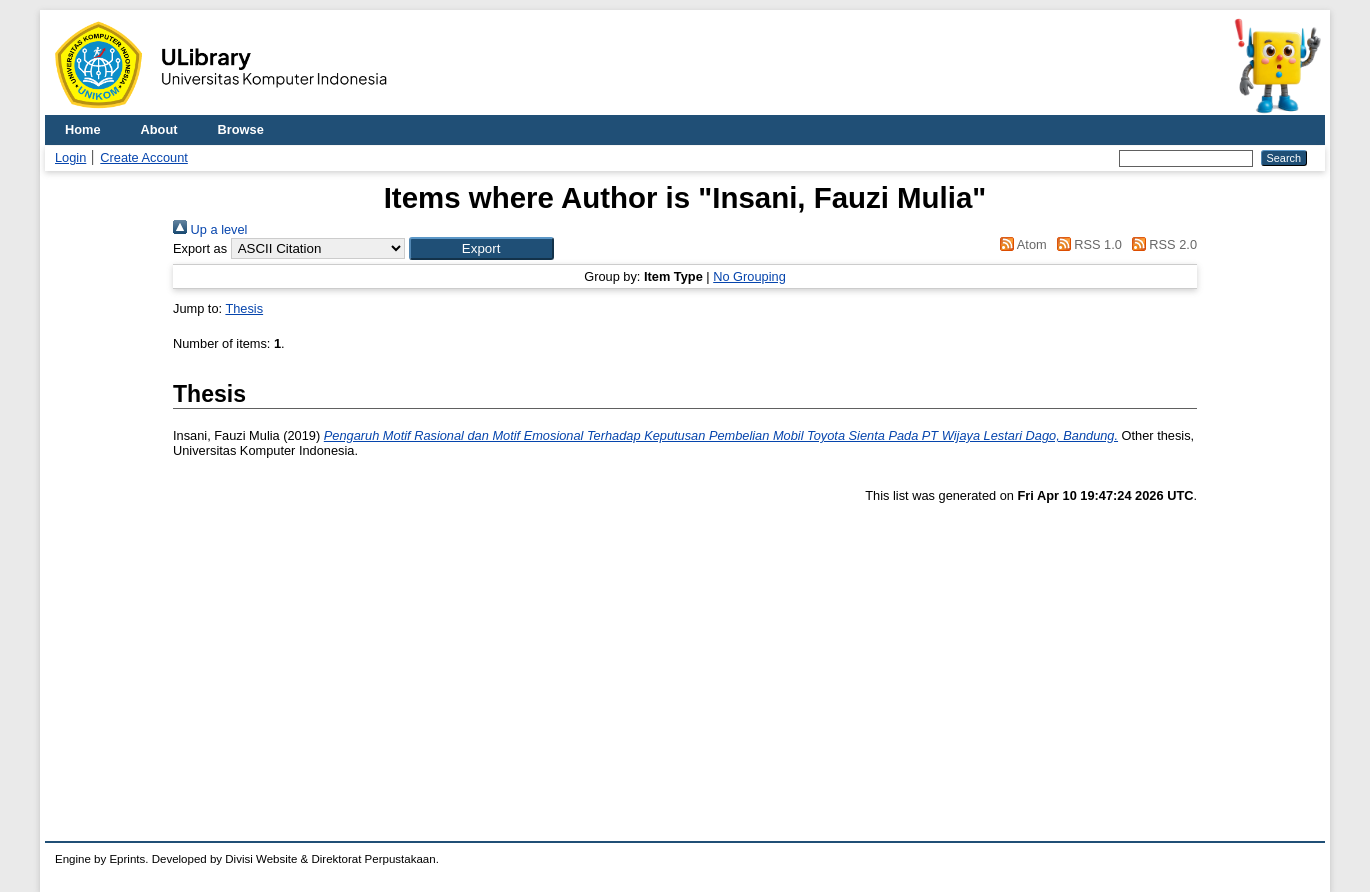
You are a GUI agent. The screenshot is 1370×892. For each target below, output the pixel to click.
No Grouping (749, 276)
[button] (481, 248)
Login (70, 157)
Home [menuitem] (83, 129)
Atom (1020, 244)
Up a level (210, 229)
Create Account (144, 157)
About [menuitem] (159, 129)
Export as (200, 248)
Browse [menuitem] (241, 129)
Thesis (244, 308)
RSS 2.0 (1161, 244)
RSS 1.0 (1086, 244)
